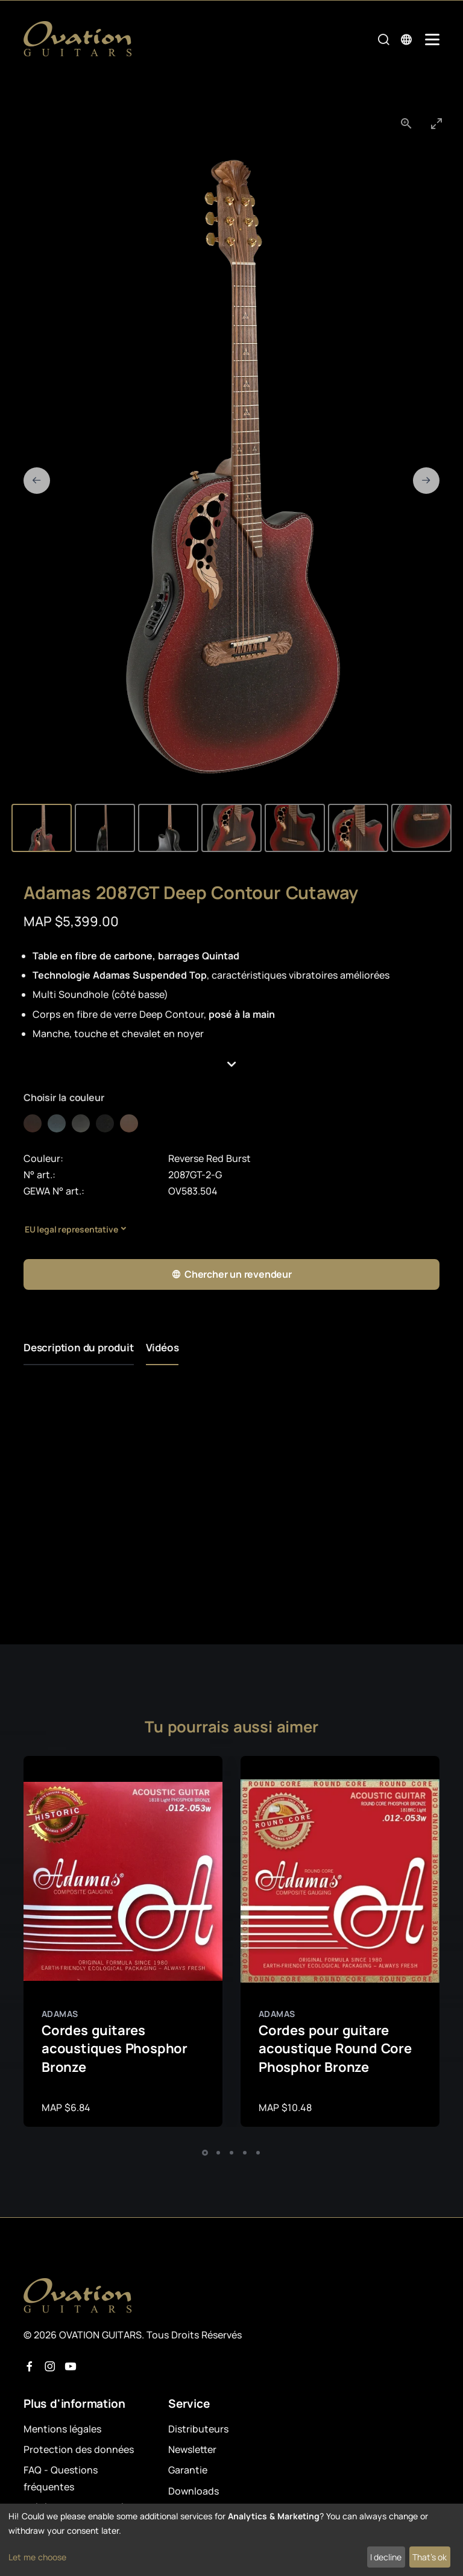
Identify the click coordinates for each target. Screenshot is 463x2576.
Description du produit (79, 1347)
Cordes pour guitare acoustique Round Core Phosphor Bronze (335, 2049)
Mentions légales (62, 2429)
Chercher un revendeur (231, 1274)
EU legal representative (71, 1229)
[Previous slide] (37, 480)
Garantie (187, 2470)
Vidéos (162, 1347)
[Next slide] (426, 480)
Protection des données (79, 2449)
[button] (231, 1064)
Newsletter (192, 2449)
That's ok (429, 2557)
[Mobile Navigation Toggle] (432, 39)
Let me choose (37, 2557)
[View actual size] (406, 123)
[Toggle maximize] (436, 123)
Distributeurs (198, 2429)
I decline (386, 2557)
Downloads (193, 2491)
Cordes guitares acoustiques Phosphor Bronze (114, 2049)
